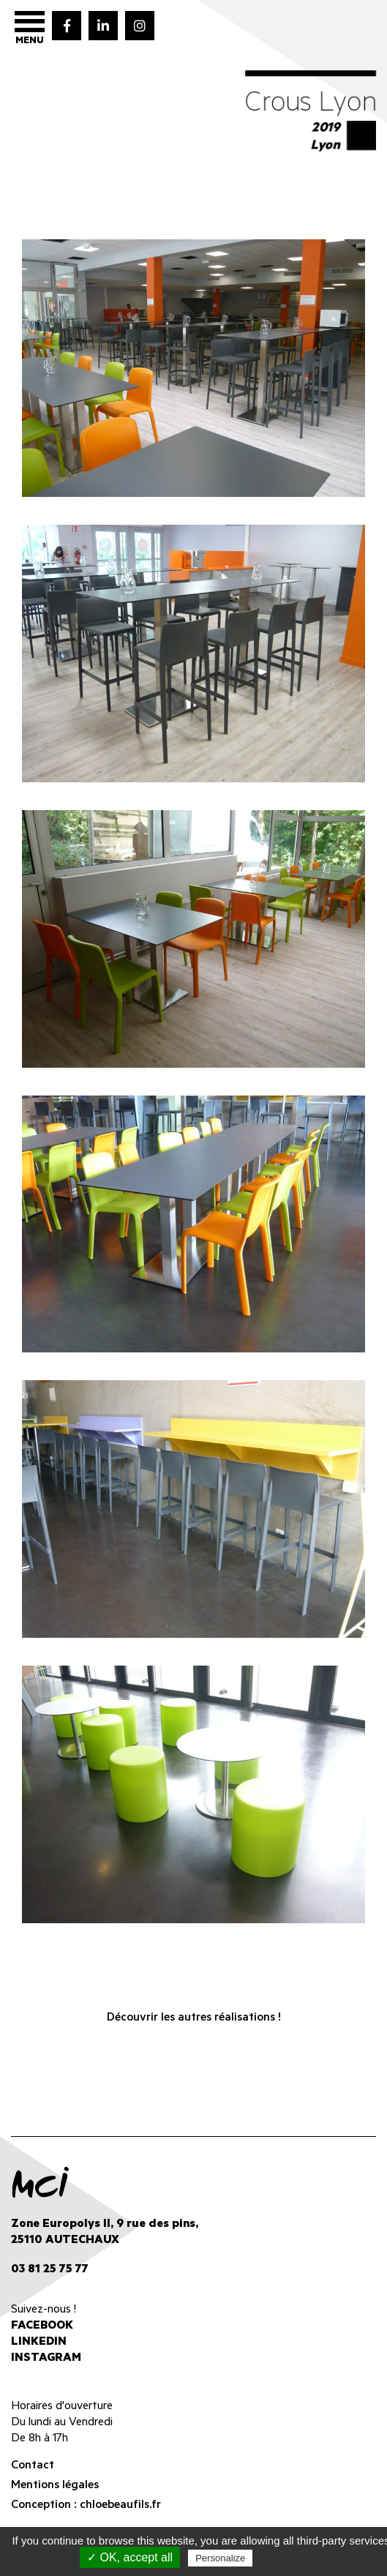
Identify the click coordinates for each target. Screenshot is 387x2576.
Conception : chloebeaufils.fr (86, 2505)
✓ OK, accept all (130, 2557)
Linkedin (39, 2342)
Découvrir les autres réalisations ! (194, 2018)
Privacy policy (291, 2558)
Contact (32, 2466)
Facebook (42, 2326)
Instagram (46, 2358)
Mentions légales (55, 2486)
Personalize (220, 2558)
